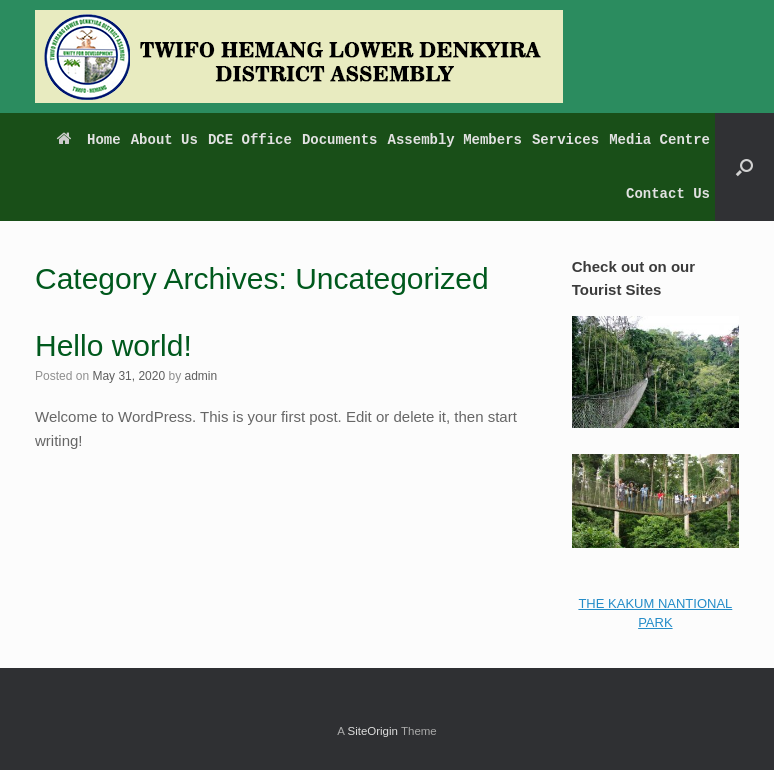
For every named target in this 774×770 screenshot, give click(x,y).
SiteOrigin (372, 731)
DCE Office (250, 140)
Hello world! (113, 345)
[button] (744, 167)
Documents (340, 140)
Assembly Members (455, 140)
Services (565, 140)
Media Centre (659, 140)
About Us (164, 140)
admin (200, 376)
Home (89, 140)
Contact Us (668, 194)
